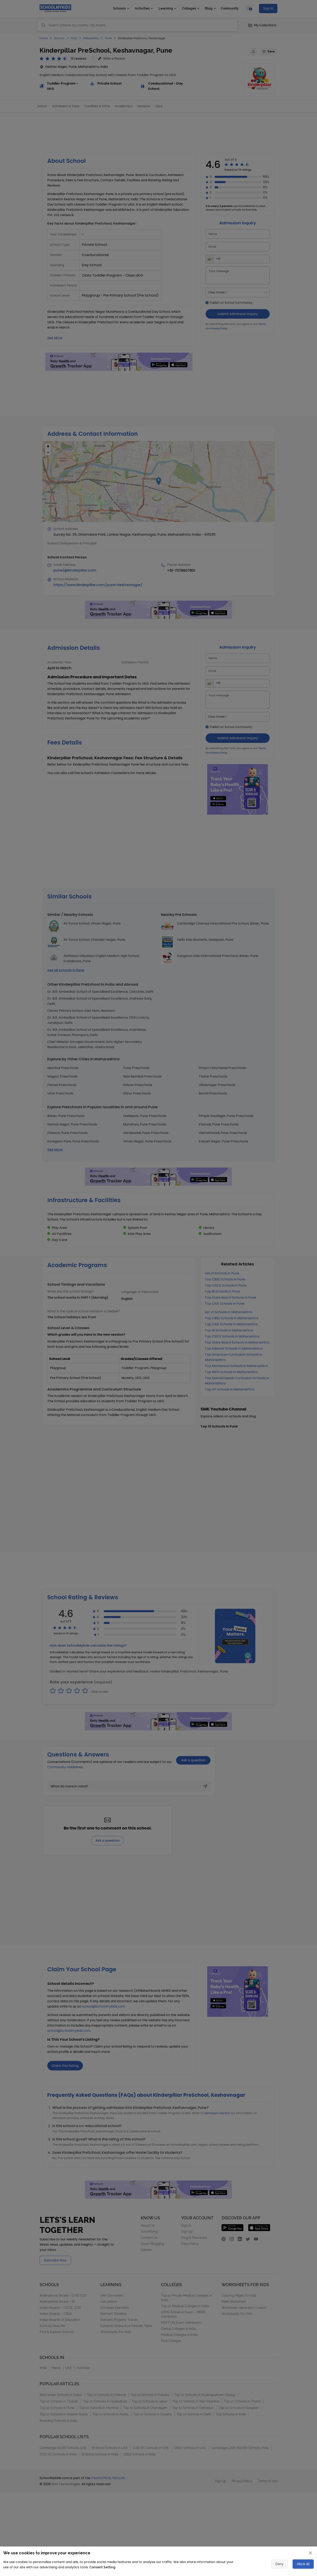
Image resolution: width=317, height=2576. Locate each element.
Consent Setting (102, 2567)
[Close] (310, 2553)
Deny (279, 2564)
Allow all (303, 2564)
